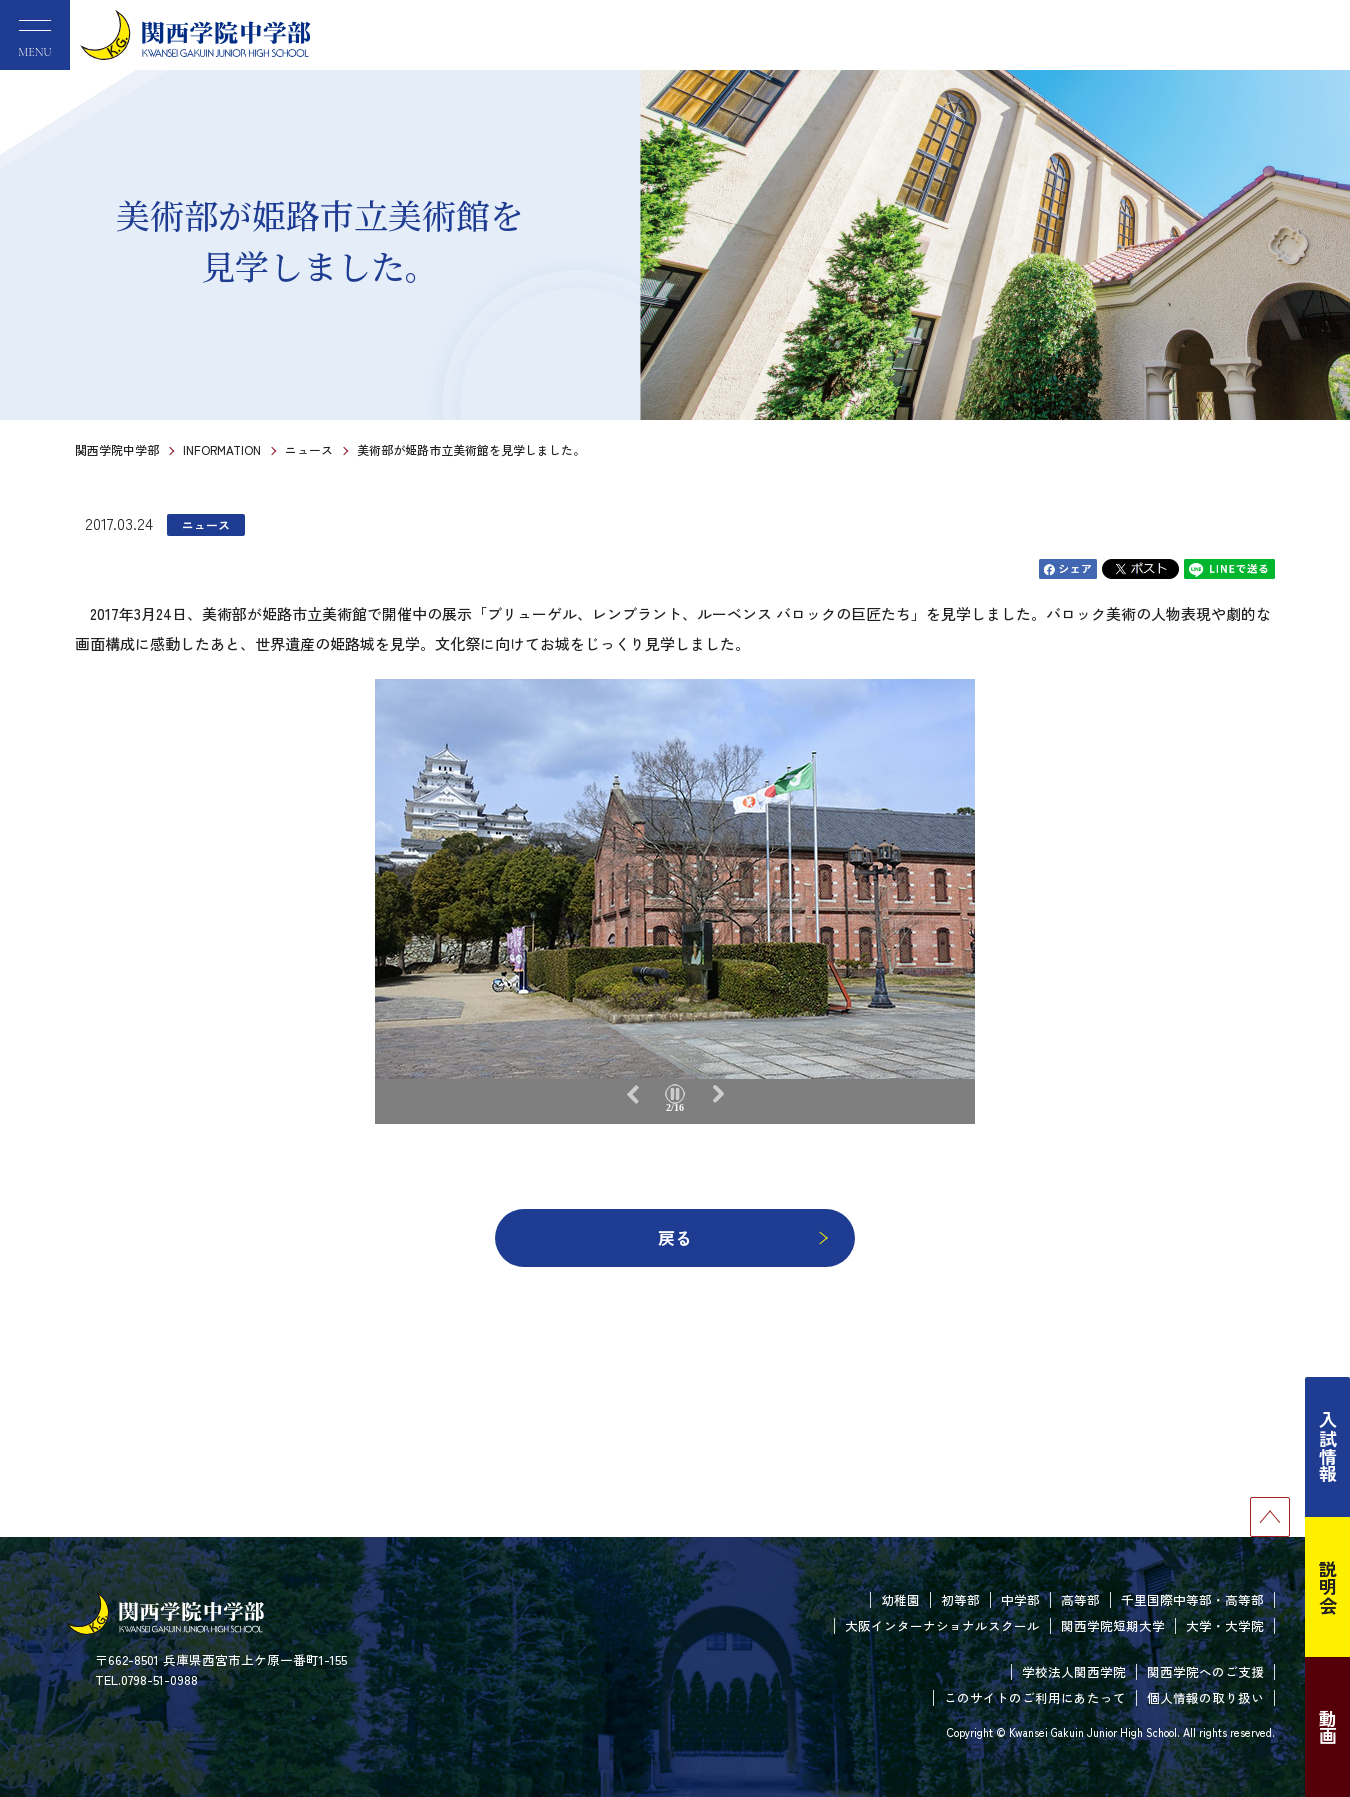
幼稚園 (900, 1599)
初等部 (960, 1599)
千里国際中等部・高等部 (1192, 1599)
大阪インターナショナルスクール (942, 1625)
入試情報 (1328, 1447)
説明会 (1328, 1587)
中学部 (1020, 1599)
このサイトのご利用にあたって (1035, 1697)
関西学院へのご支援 (1205, 1671)
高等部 (1080, 1599)
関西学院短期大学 (1113, 1625)
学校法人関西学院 (1074, 1671)
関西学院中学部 (117, 449)
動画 (1328, 1727)
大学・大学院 (1225, 1625)
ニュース (309, 449)
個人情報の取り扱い (1205, 1697)
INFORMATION (222, 449)
